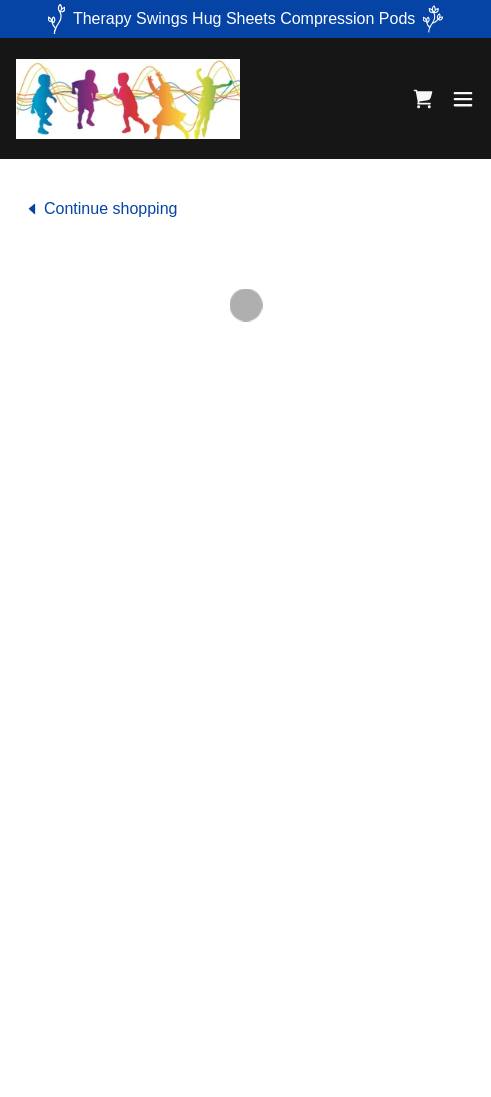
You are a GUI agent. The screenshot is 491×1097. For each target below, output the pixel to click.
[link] (128, 98)
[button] (423, 99)
